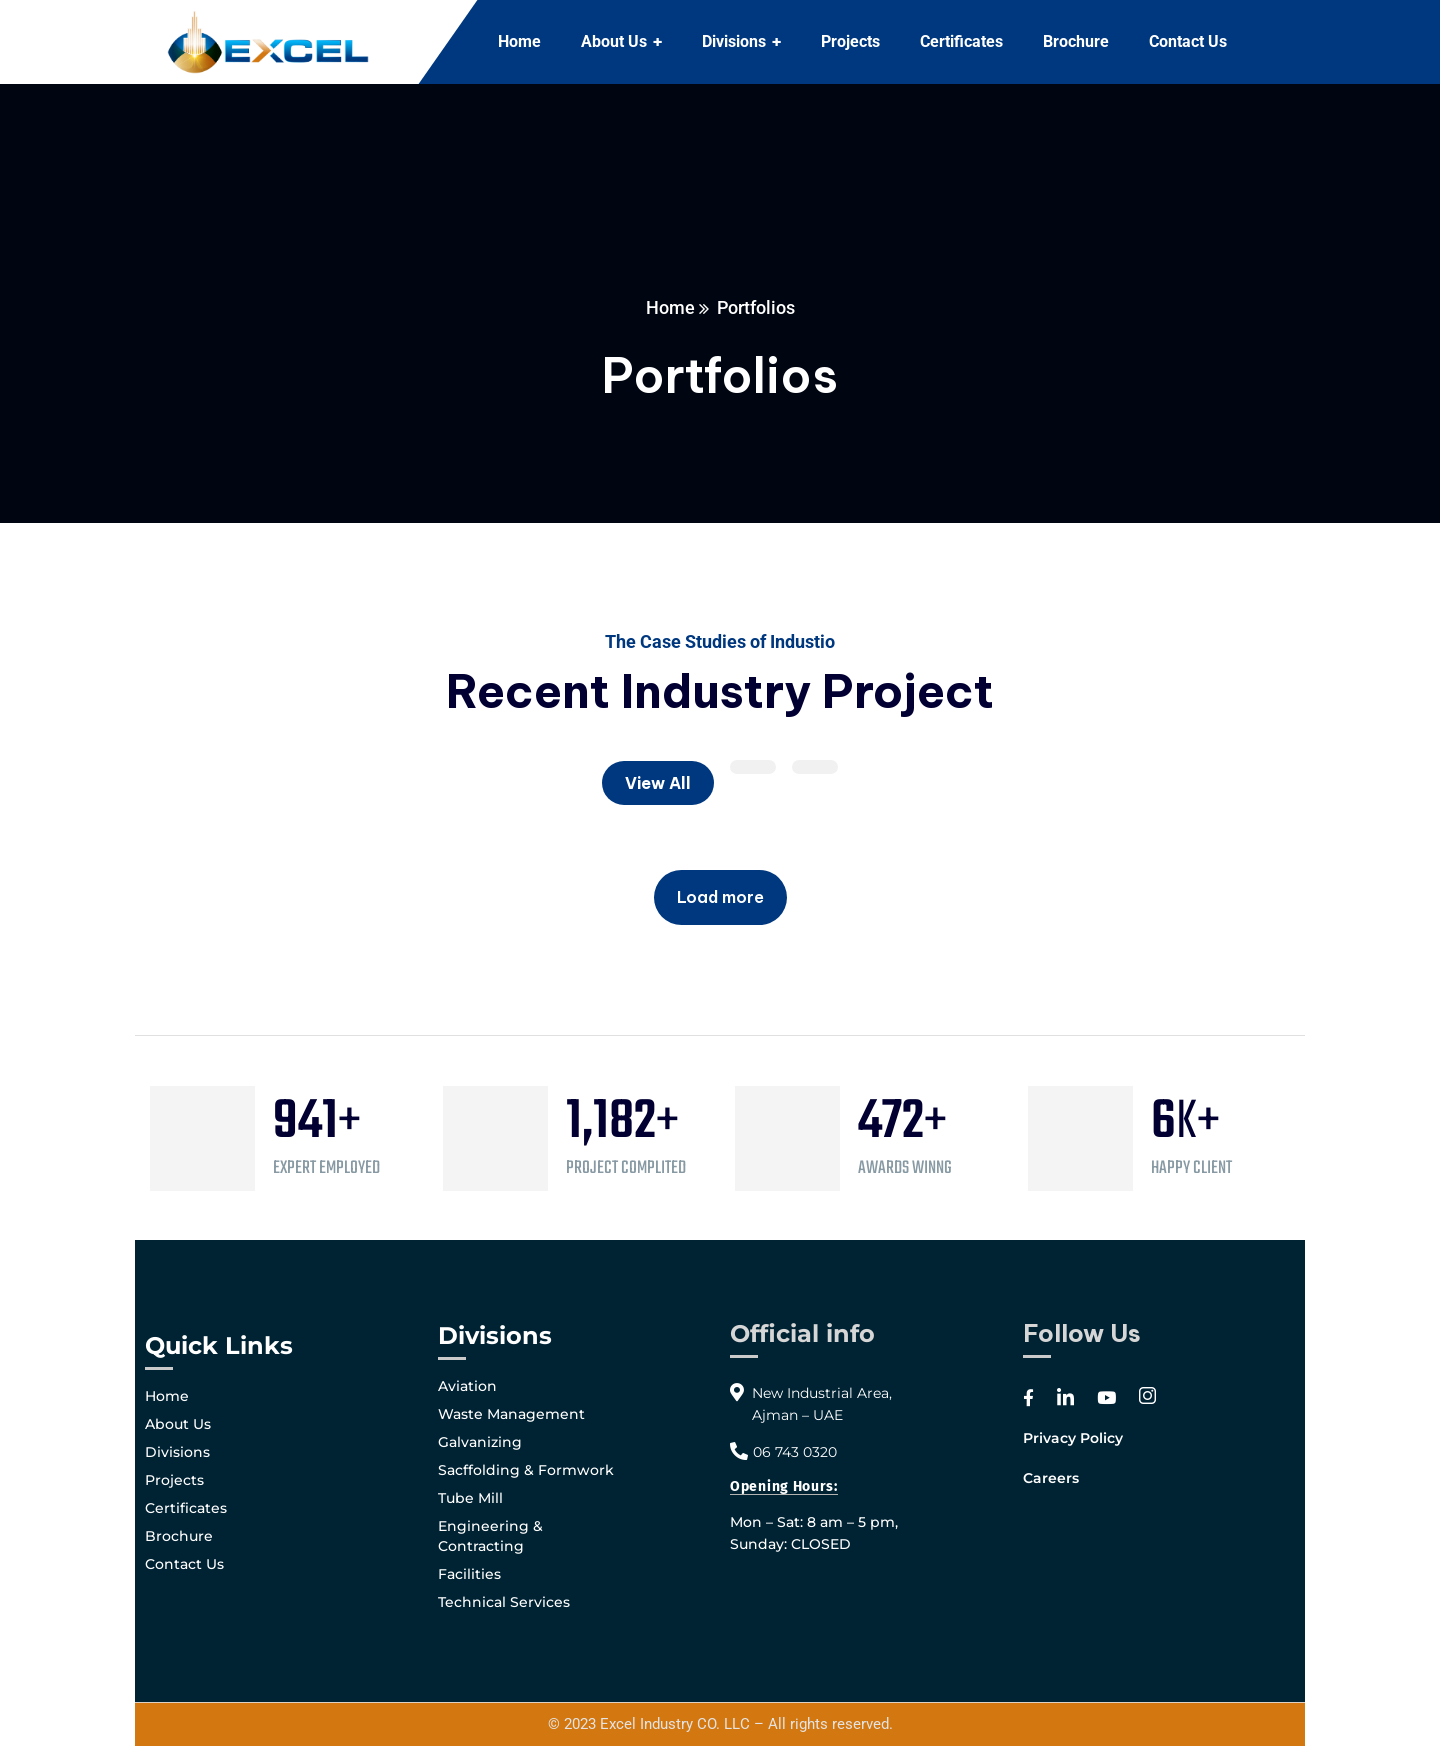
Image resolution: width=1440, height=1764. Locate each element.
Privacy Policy (1073, 1438)
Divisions (177, 1452)
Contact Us (184, 1564)
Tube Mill (470, 1498)
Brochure (179, 1536)
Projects (174, 1480)
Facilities (469, 1574)
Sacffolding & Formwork (526, 1470)
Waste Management (511, 1414)
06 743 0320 (795, 1452)
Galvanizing (480, 1442)
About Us (178, 1424)
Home (670, 307)
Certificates (186, 1508)
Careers (1051, 1478)
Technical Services (504, 1602)
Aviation (467, 1386)
